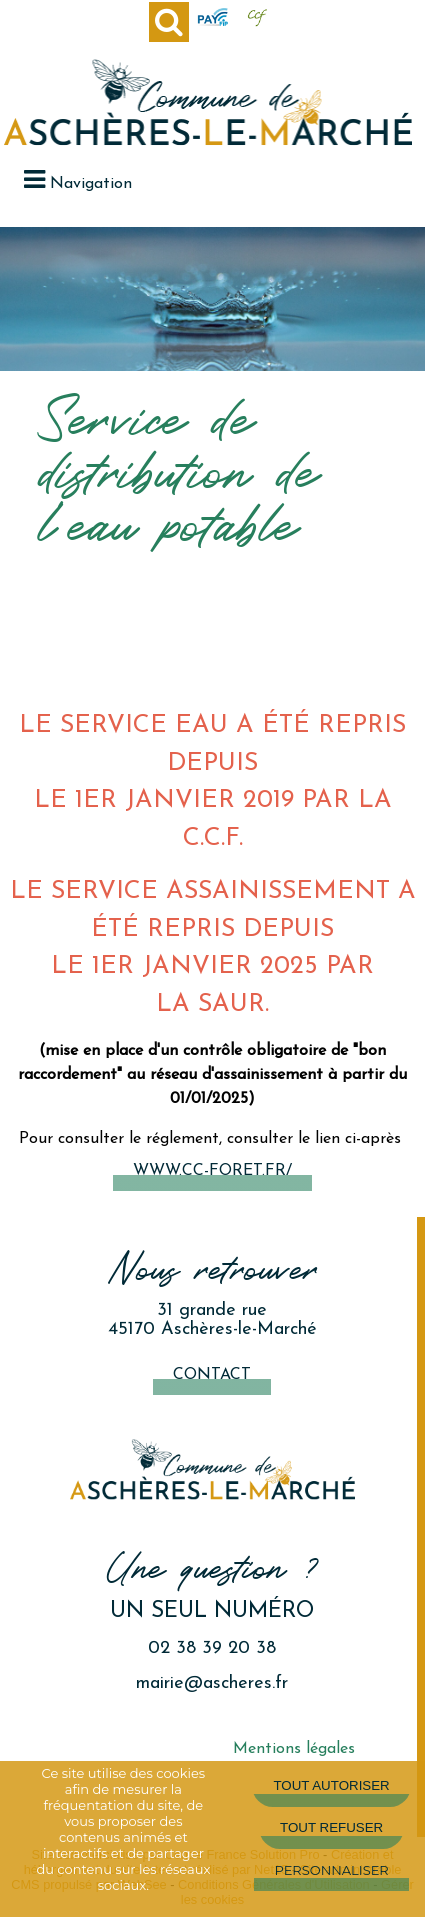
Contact (212, 1375)
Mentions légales (294, 1749)
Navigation (91, 184)
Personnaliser (331, 1870)
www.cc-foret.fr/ (212, 1171)
